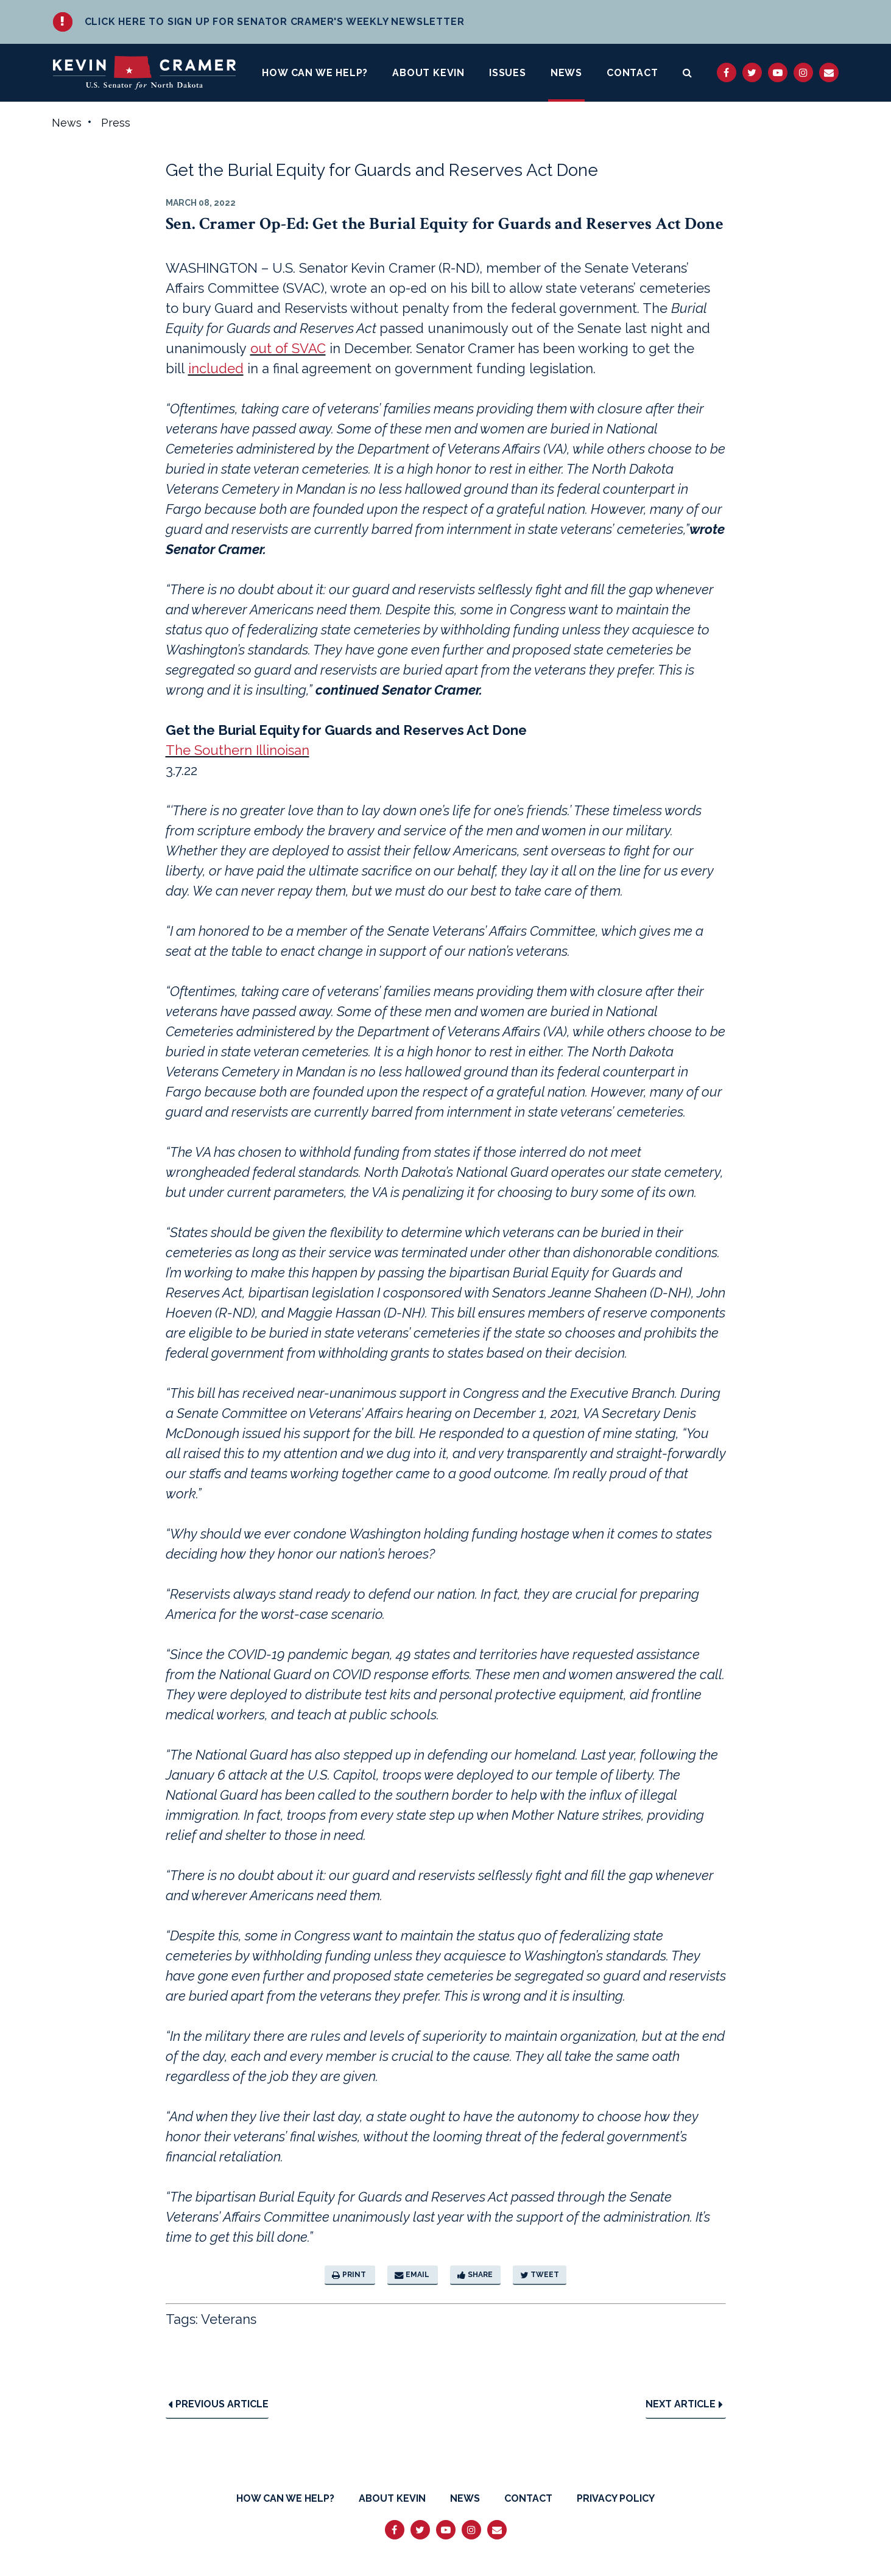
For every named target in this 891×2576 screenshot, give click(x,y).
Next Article (684, 2405)
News (566, 73)
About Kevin (428, 73)
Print (349, 2275)
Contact (632, 73)
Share (475, 2275)
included (216, 369)
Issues (507, 73)
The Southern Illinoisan (237, 751)
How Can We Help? (315, 73)
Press (115, 122)
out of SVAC (288, 349)
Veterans (228, 2320)
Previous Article (218, 2405)
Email (412, 2275)
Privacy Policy (616, 2498)
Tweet (539, 2275)
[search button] (688, 73)
